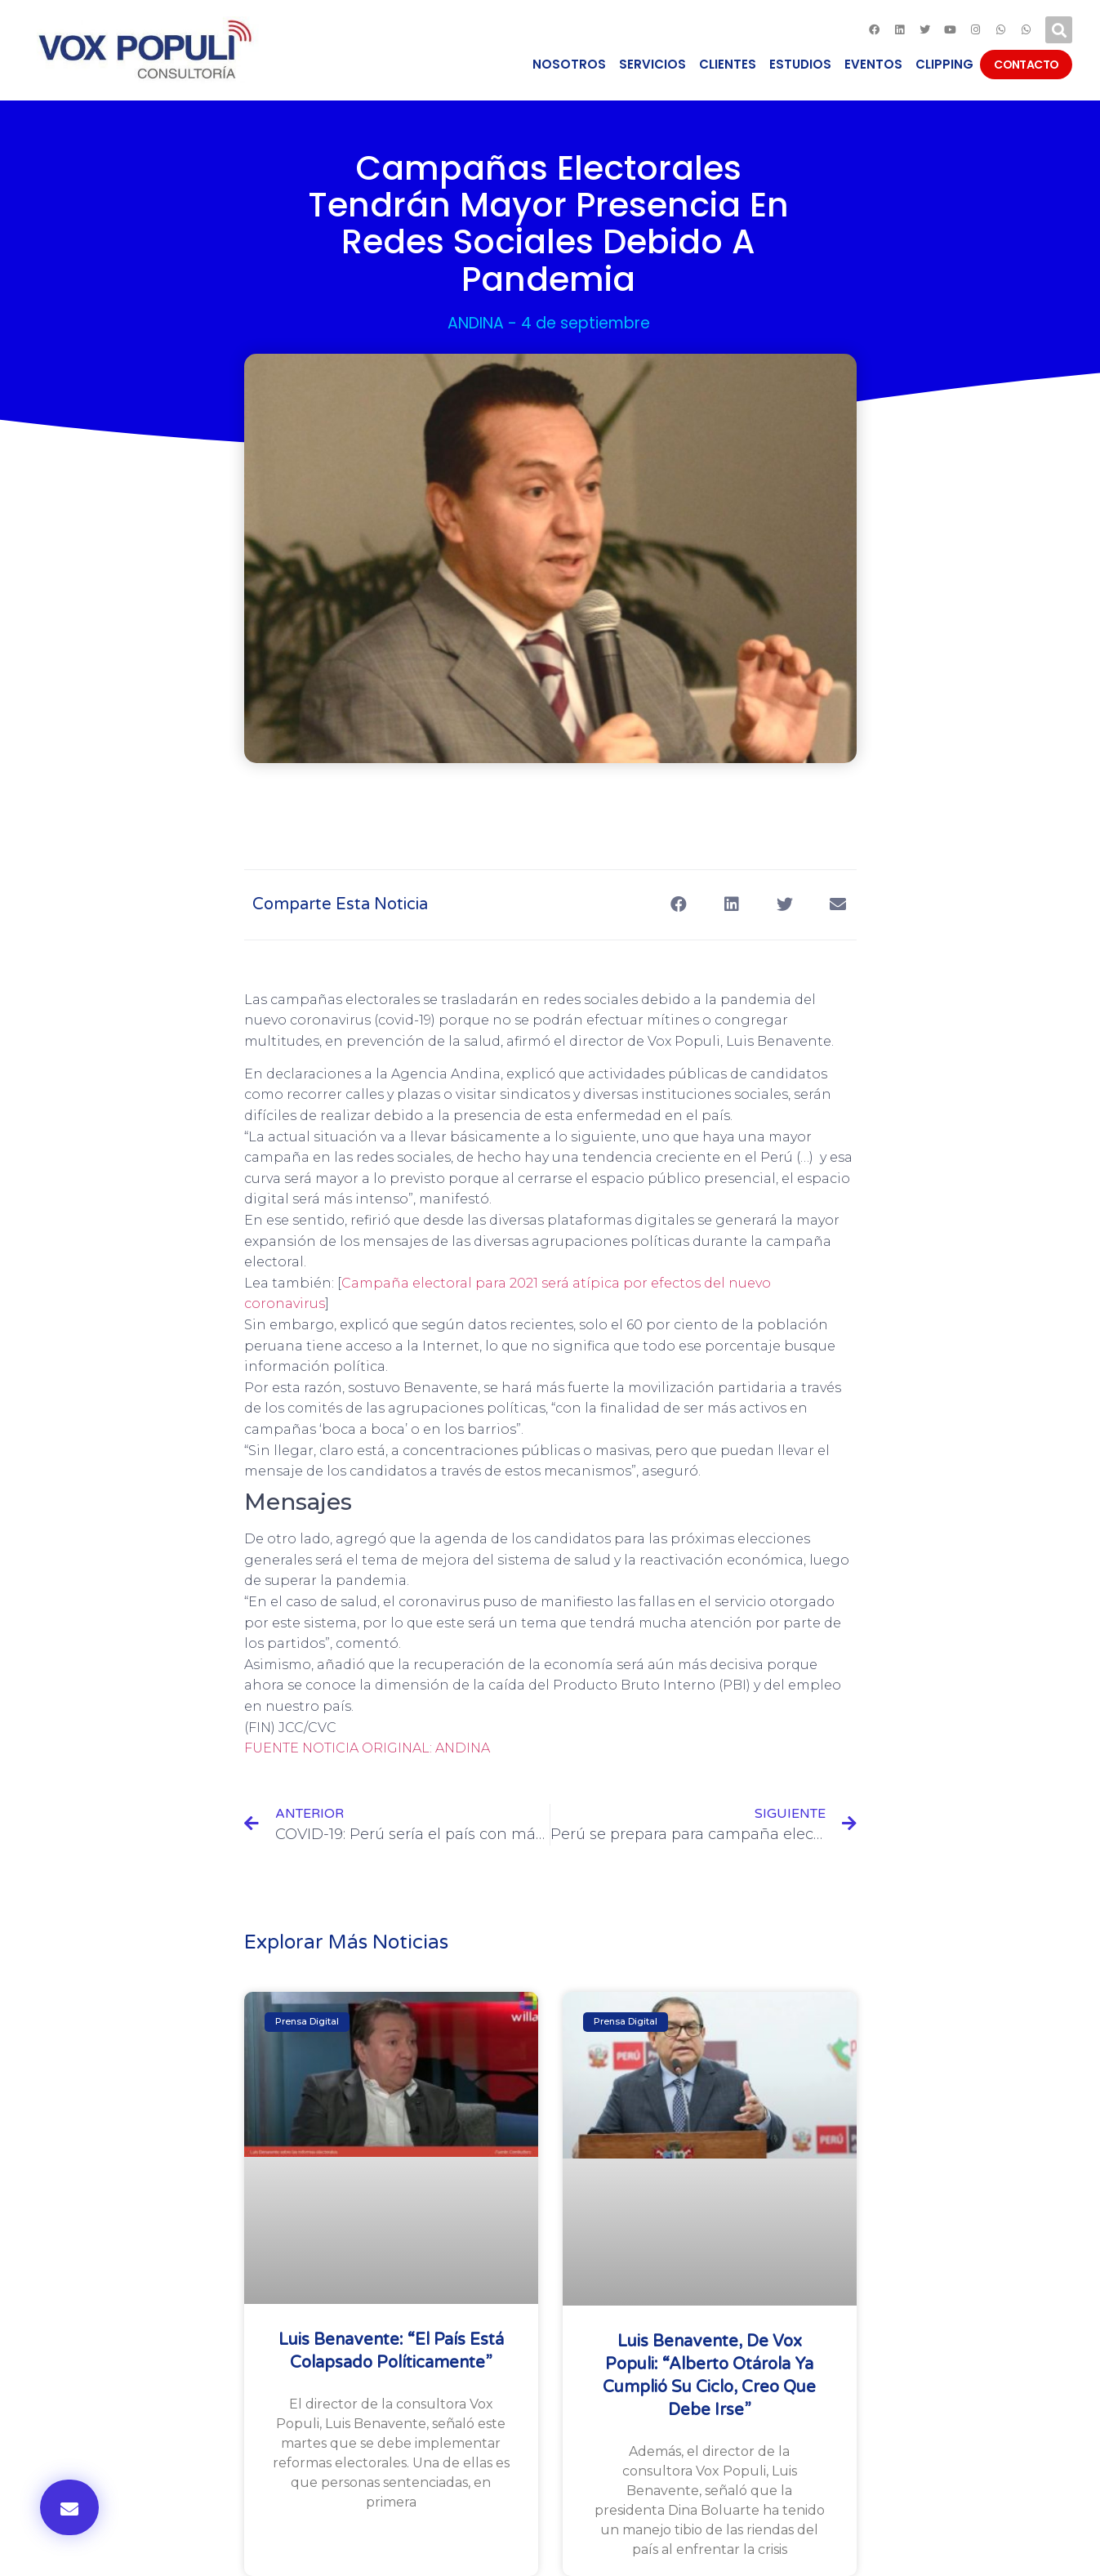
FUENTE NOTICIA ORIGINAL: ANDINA (367, 1748)
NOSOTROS (569, 64)
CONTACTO (1026, 64)
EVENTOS (873, 64)
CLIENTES (727, 64)
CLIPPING (944, 64)
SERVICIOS (652, 64)
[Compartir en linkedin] (732, 904)
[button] (69, 2507)
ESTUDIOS (800, 64)
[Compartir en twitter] (785, 904)
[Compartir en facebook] (679, 904)
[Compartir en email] (838, 904)
